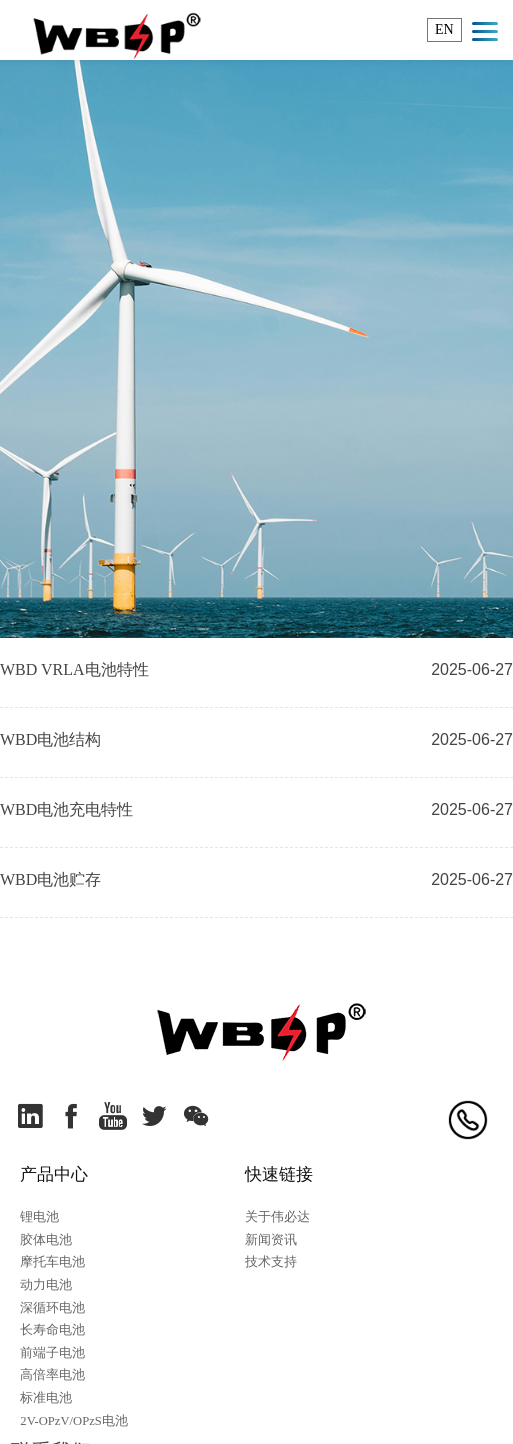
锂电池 (39, 1217)
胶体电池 (46, 1240)
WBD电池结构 (50, 739)
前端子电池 (52, 1353)
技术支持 (271, 1262)
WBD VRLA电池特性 (74, 669)
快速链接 (279, 1174)
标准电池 (46, 1398)
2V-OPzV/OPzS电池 (73, 1421)
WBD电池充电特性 (66, 809)
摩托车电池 (52, 1262)
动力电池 (46, 1285)
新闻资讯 (271, 1240)
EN (444, 29)
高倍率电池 (52, 1375)
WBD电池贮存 (50, 879)
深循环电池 (52, 1308)
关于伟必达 (277, 1217)
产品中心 (54, 1174)
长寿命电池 (52, 1330)
